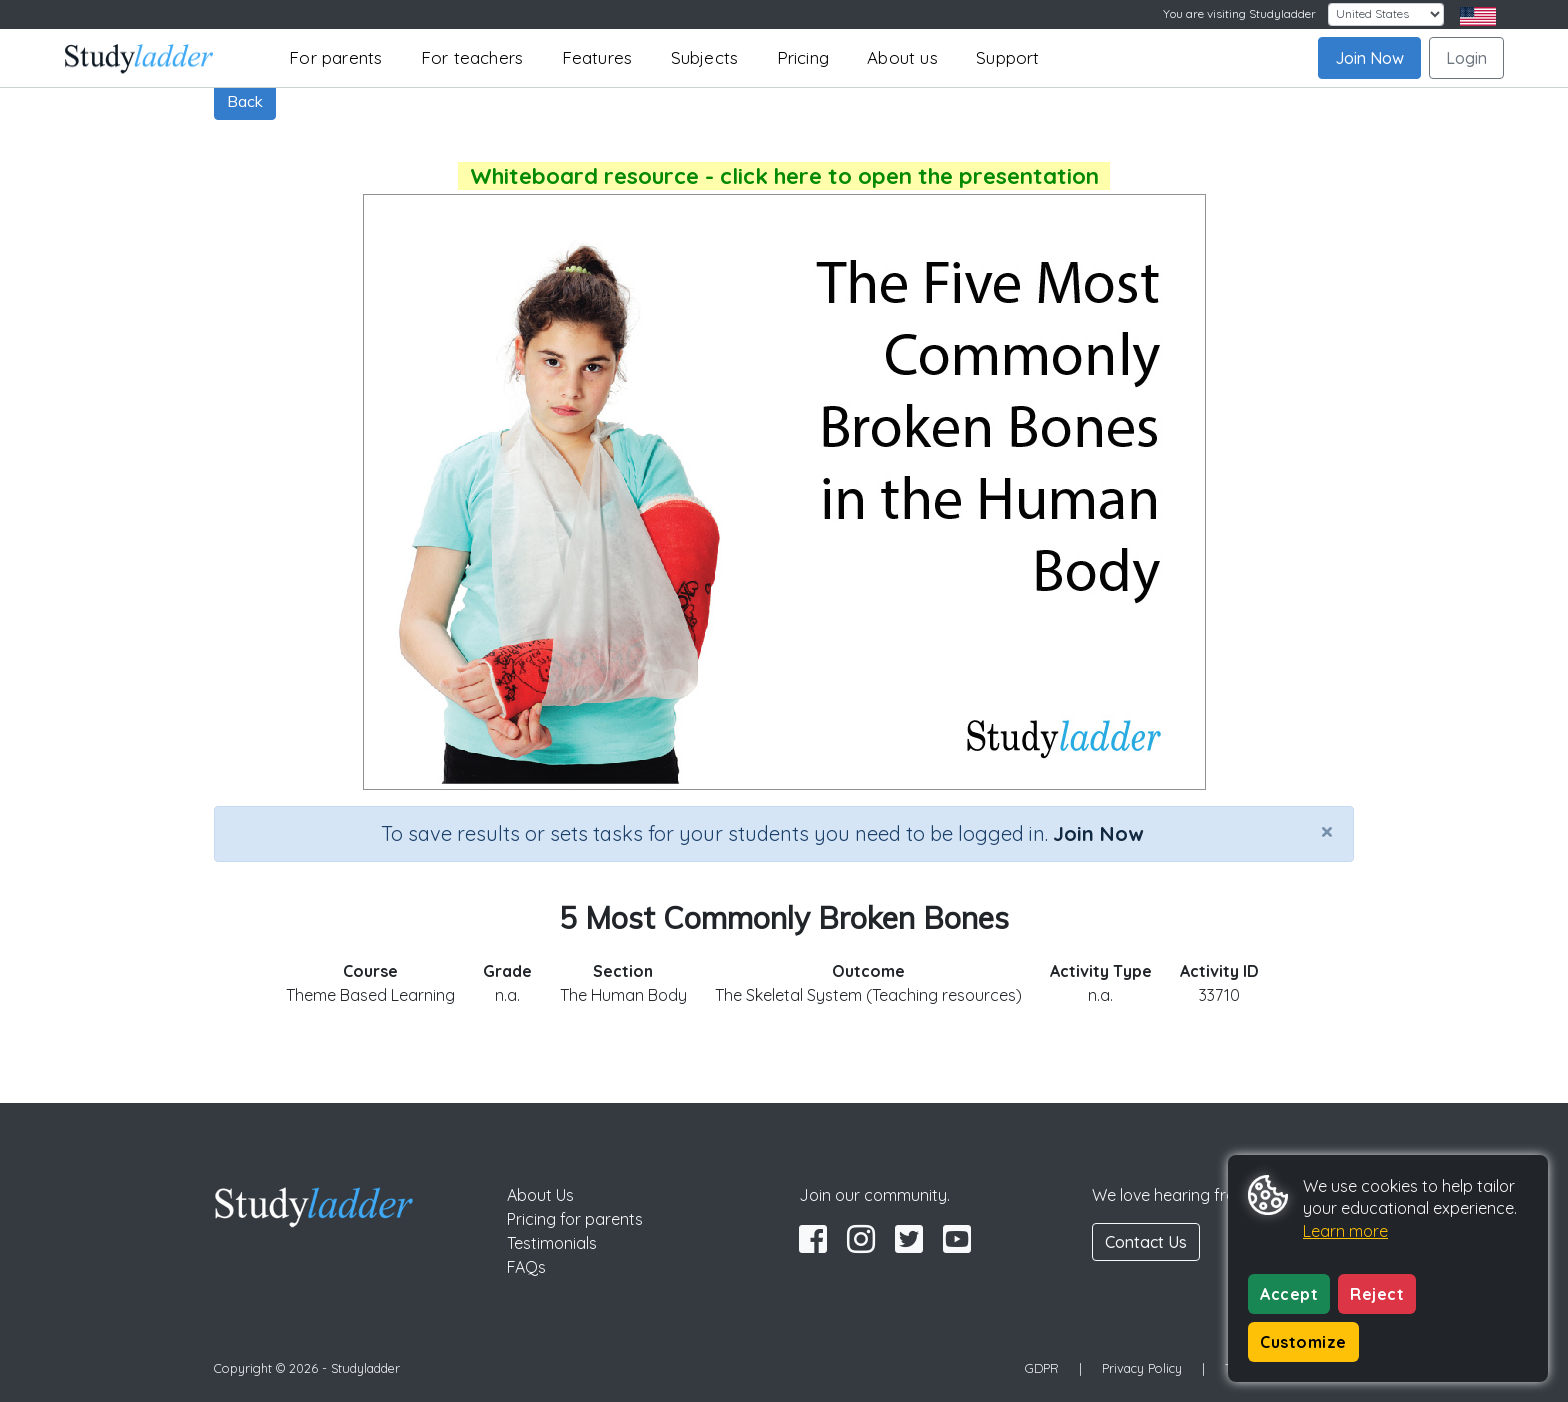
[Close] (1327, 831)
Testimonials (552, 1243)
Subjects (705, 57)
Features (597, 57)
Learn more (1345, 1231)
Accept (1289, 1294)
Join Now (1369, 58)
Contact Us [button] (1146, 1242)
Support (1007, 57)
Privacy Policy (1142, 1368)
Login (1466, 58)
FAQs (526, 1267)
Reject (1377, 1294)
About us (902, 57)
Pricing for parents (575, 1219)
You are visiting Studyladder (1239, 13)
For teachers (472, 57)
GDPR (1042, 1368)
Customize (1303, 1342)
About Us (540, 1195)
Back (245, 101)
